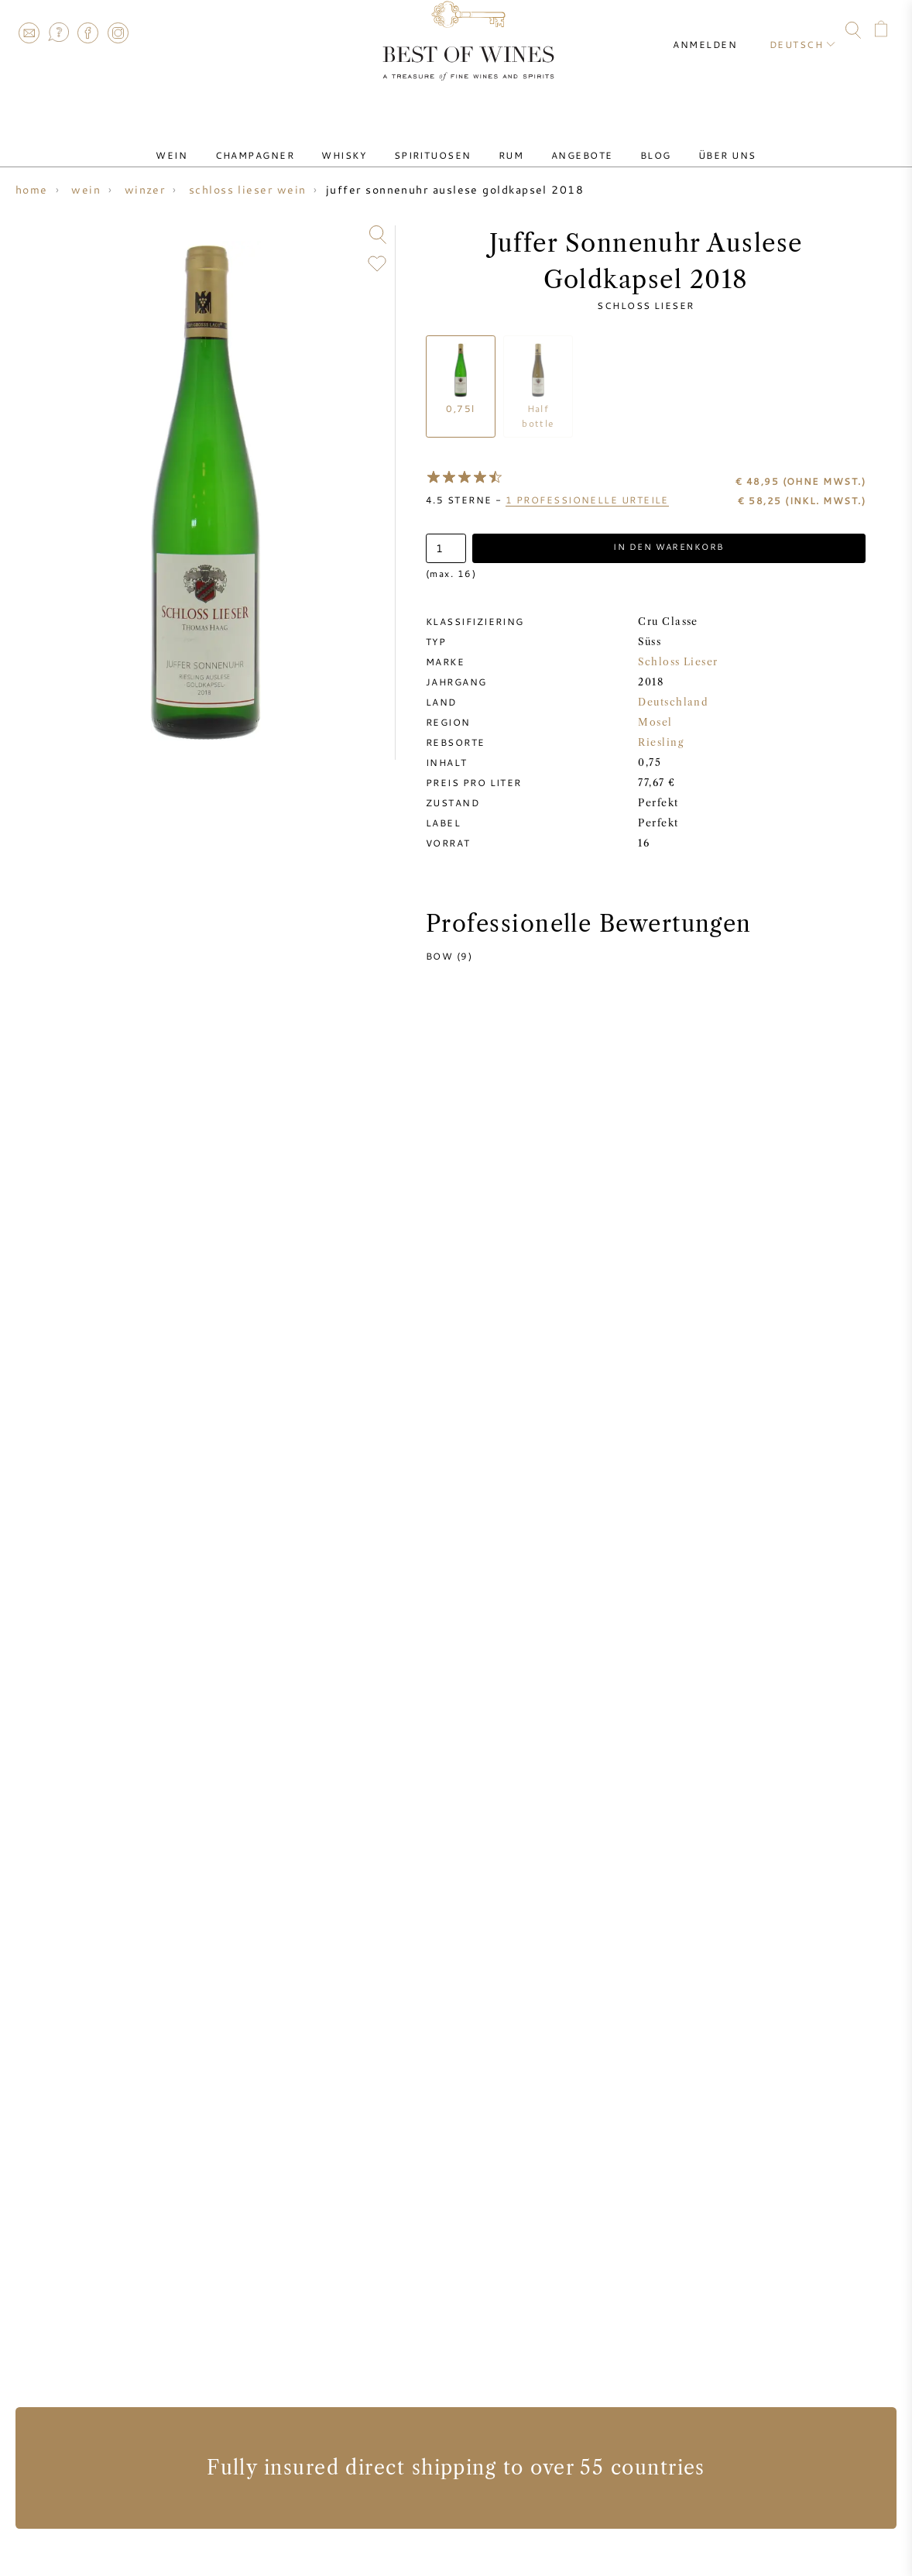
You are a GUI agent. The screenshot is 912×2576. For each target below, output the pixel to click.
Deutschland (673, 703)
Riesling (661, 743)
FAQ (58, 32)
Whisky (362, 142)
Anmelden (719, 31)
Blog (625, 142)
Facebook (88, 32)
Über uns (686, 142)
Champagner (284, 142)
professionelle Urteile (587, 499)
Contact (28, 32)
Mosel (655, 723)
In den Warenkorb (668, 548)
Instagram (117, 32)
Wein (213, 142)
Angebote (564, 142)
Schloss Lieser (645, 305)
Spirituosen (438, 142)
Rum (504, 142)
